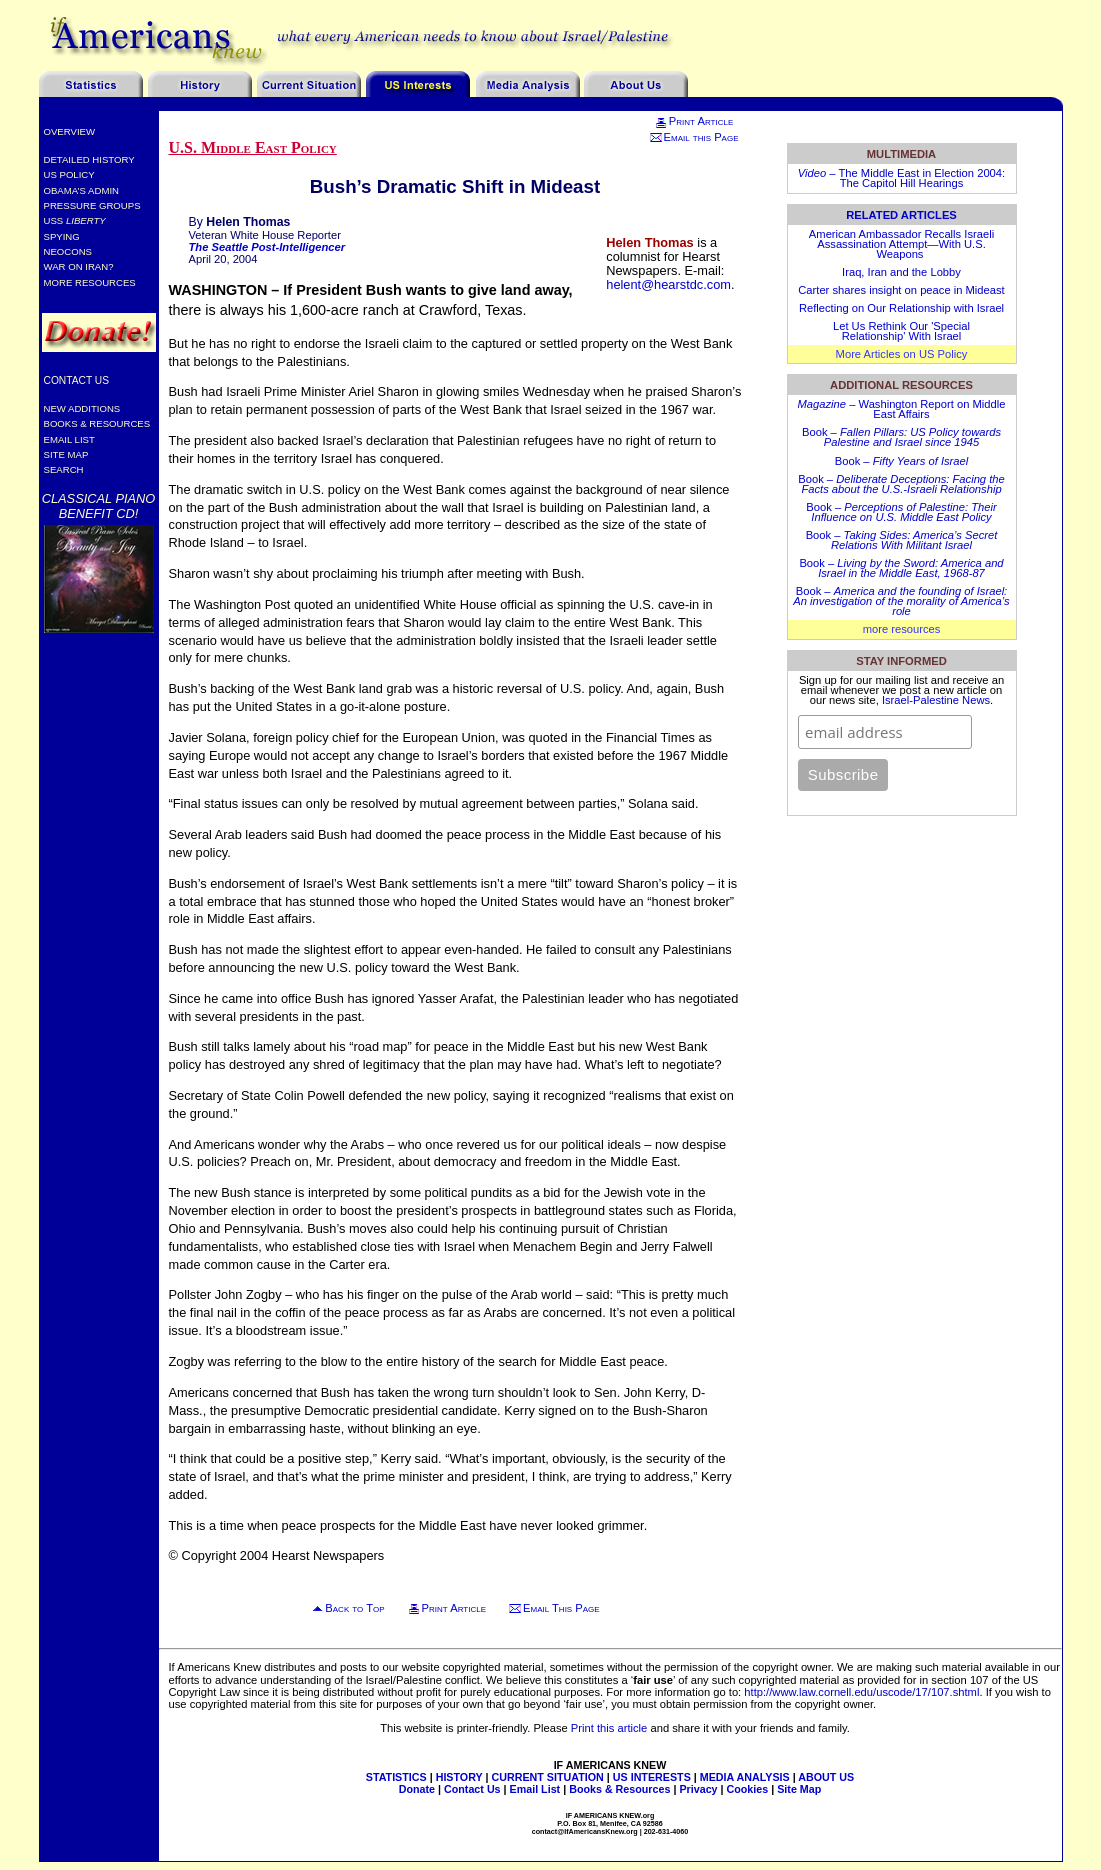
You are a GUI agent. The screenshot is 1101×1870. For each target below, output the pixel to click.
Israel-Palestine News (936, 700)
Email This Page (561, 1608)
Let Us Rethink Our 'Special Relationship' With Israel (901, 331)
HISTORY (459, 1777)
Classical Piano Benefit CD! (99, 506)
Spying (62, 236)
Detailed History (89, 159)
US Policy (69, 174)
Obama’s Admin (82, 190)
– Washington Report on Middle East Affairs (902, 409)
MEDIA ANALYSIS (745, 1777)
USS (75, 220)
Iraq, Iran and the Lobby (901, 272)
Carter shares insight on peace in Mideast (901, 290)
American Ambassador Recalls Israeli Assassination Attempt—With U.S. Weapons (901, 244)
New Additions (82, 408)
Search (64, 469)
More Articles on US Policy (902, 354)
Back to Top (354, 1608)
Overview (70, 131)
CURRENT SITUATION (547, 1777)
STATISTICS (396, 1777)
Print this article (609, 1728)
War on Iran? (79, 266)
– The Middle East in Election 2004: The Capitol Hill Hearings (901, 178)
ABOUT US (826, 1777)
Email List (69, 439)
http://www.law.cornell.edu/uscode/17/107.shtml (861, 1692)
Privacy (698, 1789)
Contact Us (77, 380)
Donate (417, 1789)
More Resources (90, 282)
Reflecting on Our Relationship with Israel (901, 308)
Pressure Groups (92, 205)
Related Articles (901, 215)
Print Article (693, 121)
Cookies (748, 1789)
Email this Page (694, 137)
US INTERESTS (652, 1777)
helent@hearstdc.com (668, 284)
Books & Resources (97, 423)
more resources (902, 629)
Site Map (66, 454)
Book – (901, 437)
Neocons (68, 251)
